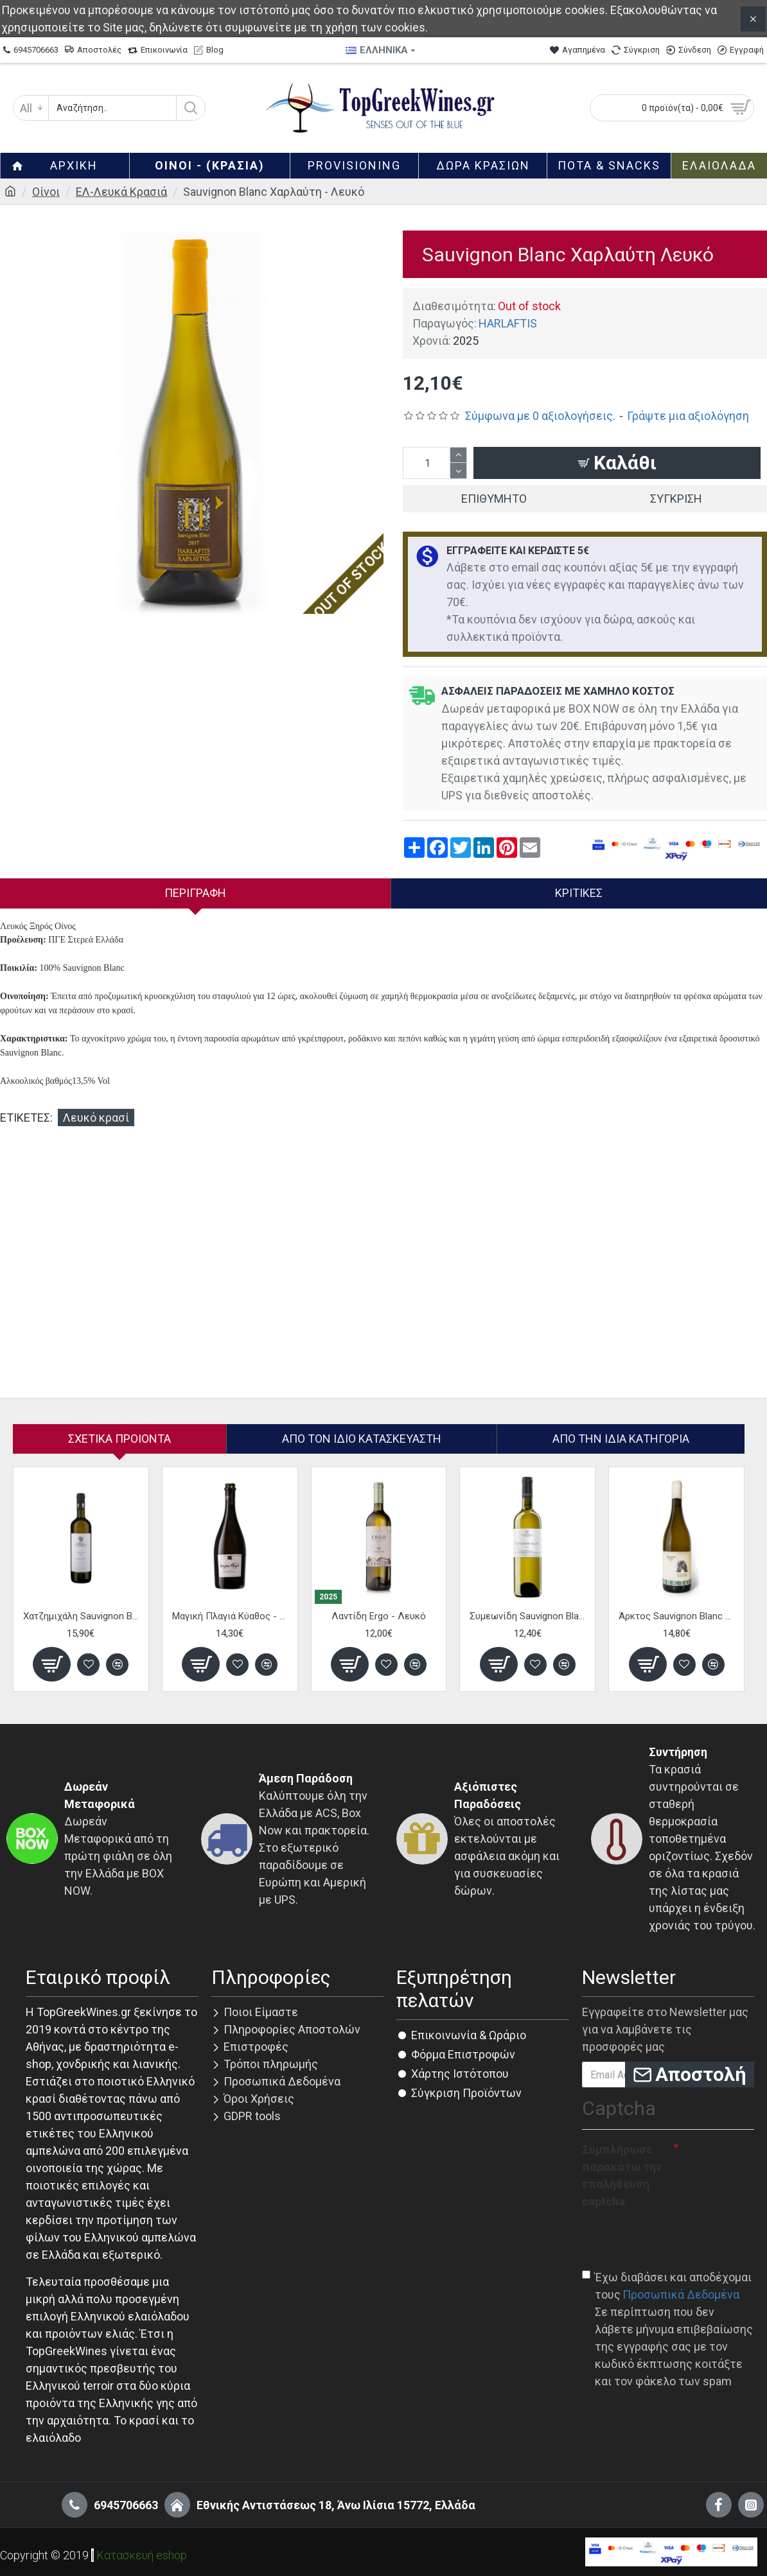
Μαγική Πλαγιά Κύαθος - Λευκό (230, 1616)
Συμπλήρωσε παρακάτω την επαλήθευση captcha (622, 2175)
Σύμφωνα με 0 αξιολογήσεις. (540, 415)
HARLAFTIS (508, 323)
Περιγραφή (195, 893)
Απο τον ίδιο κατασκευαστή (361, 1438)
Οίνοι (46, 191)
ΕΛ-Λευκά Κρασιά (121, 191)
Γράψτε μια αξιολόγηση (688, 415)
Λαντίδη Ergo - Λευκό (378, 1616)
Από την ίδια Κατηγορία (620, 1438)
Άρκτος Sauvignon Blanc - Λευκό (676, 1616)
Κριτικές (579, 893)
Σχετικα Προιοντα (119, 1438)
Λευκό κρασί (96, 1117)
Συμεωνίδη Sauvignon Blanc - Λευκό (527, 1616)
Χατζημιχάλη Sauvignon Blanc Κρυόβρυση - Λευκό (81, 1616)
